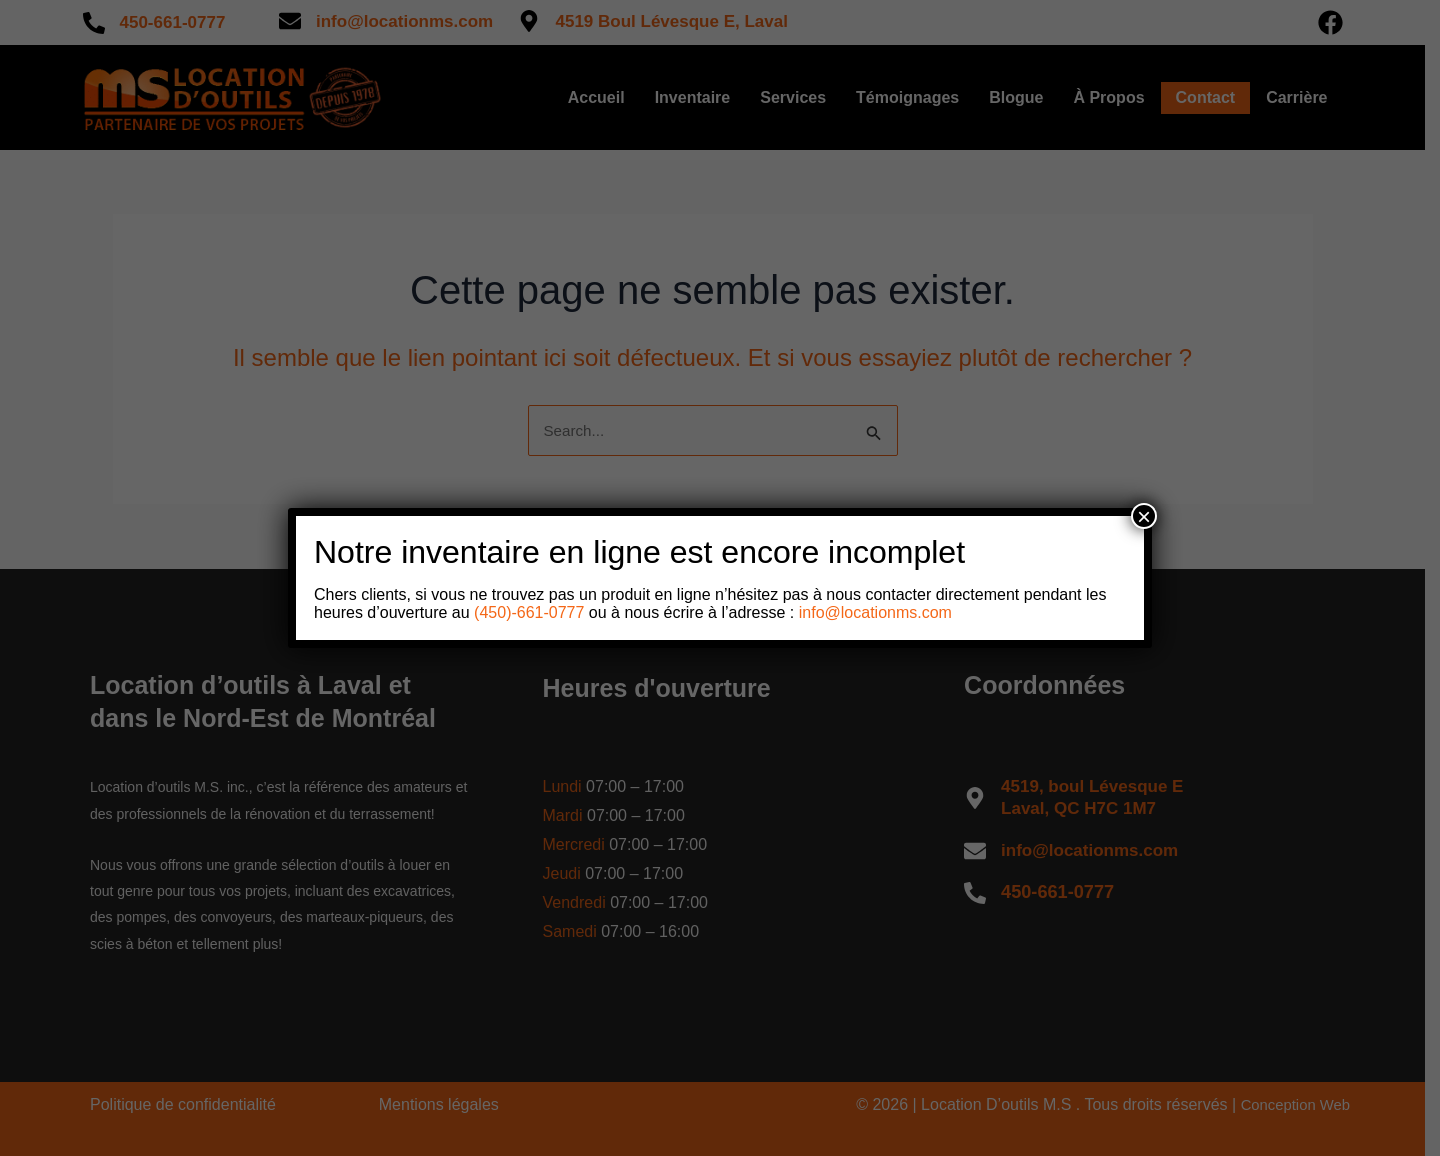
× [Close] (1144, 516)
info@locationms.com (875, 612)
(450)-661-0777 (527, 612)
